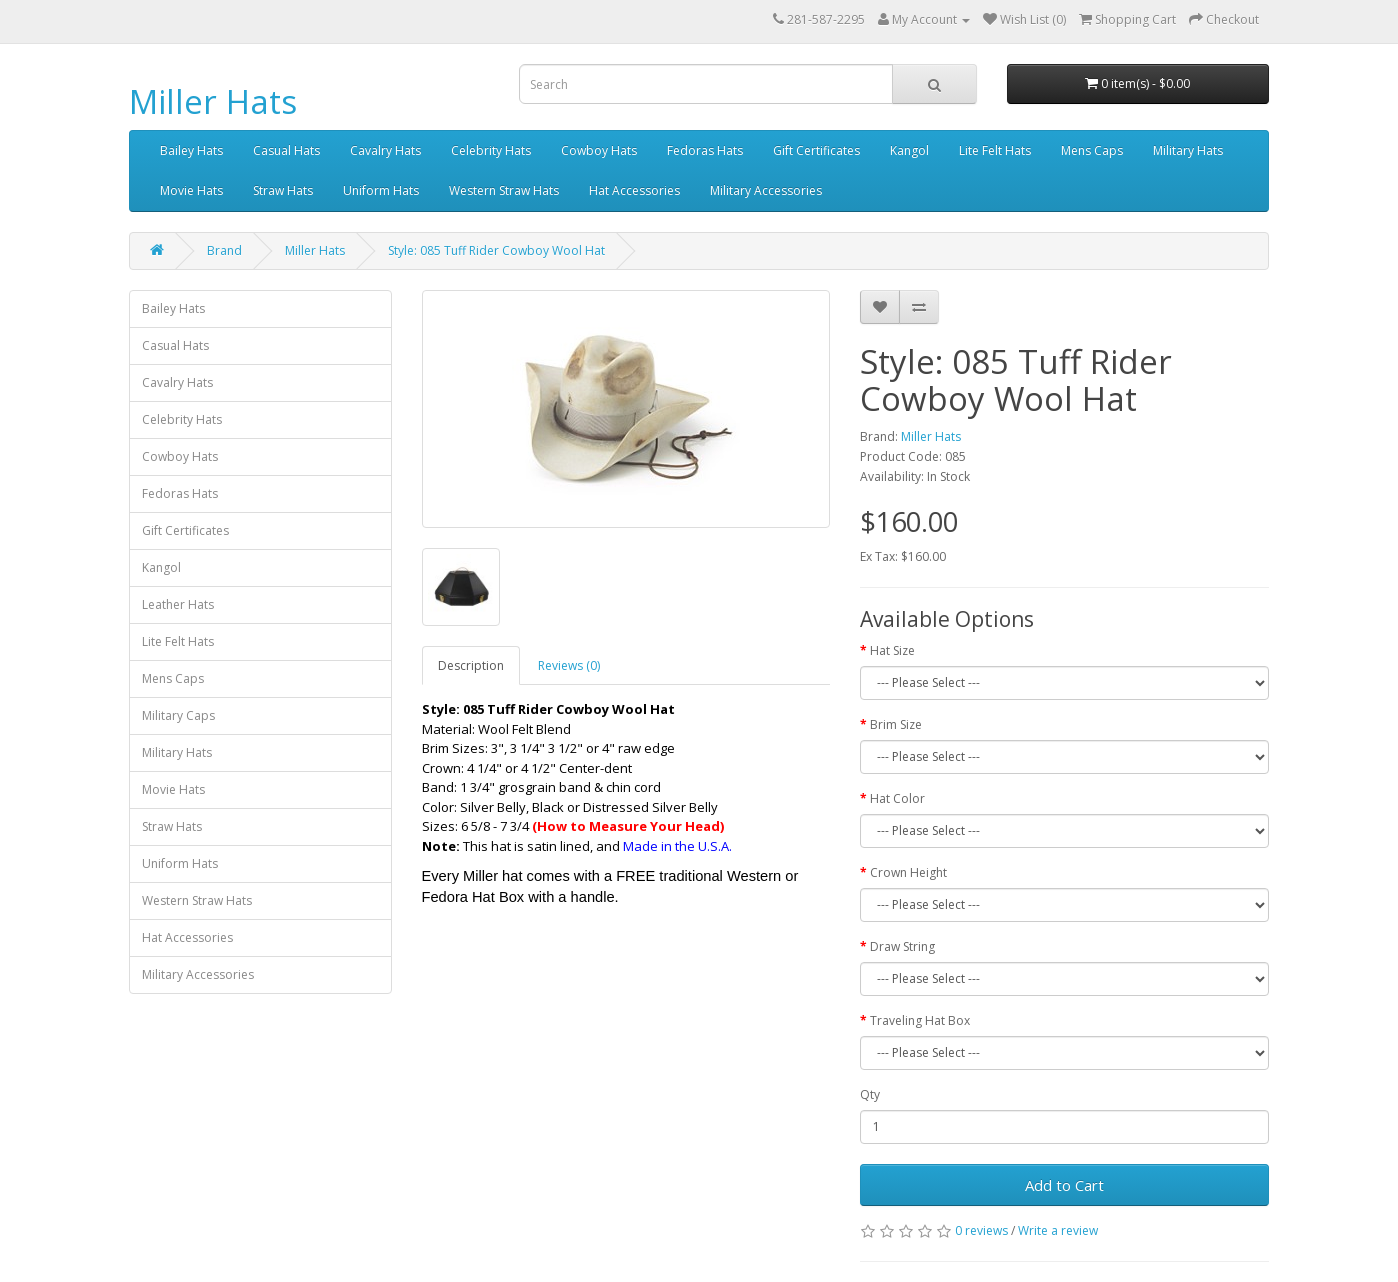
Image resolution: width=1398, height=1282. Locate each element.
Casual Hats (286, 150)
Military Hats (1188, 150)
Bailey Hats (191, 150)
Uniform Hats (381, 190)
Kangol (909, 150)
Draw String (902, 946)
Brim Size (896, 724)
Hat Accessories (634, 190)
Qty (870, 1094)
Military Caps (178, 715)
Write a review (1058, 1230)
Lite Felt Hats (995, 150)
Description (471, 665)
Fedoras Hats (705, 150)
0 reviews (981, 1230)
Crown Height (908, 872)
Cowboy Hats (599, 150)
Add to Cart (1064, 1185)
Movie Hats (191, 190)
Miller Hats (213, 101)
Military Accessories (766, 190)
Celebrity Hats (491, 150)
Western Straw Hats (504, 190)
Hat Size (892, 650)
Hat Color (897, 798)
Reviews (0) (569, 665)
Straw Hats (283, 190)
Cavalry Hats (385, 150)
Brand (224, 250)
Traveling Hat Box (920, 1020)
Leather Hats (178, 604)
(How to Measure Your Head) (628, 826)
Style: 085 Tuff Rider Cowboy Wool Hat (496, 250)
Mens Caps (1092, 150)
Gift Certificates (816, 150)
